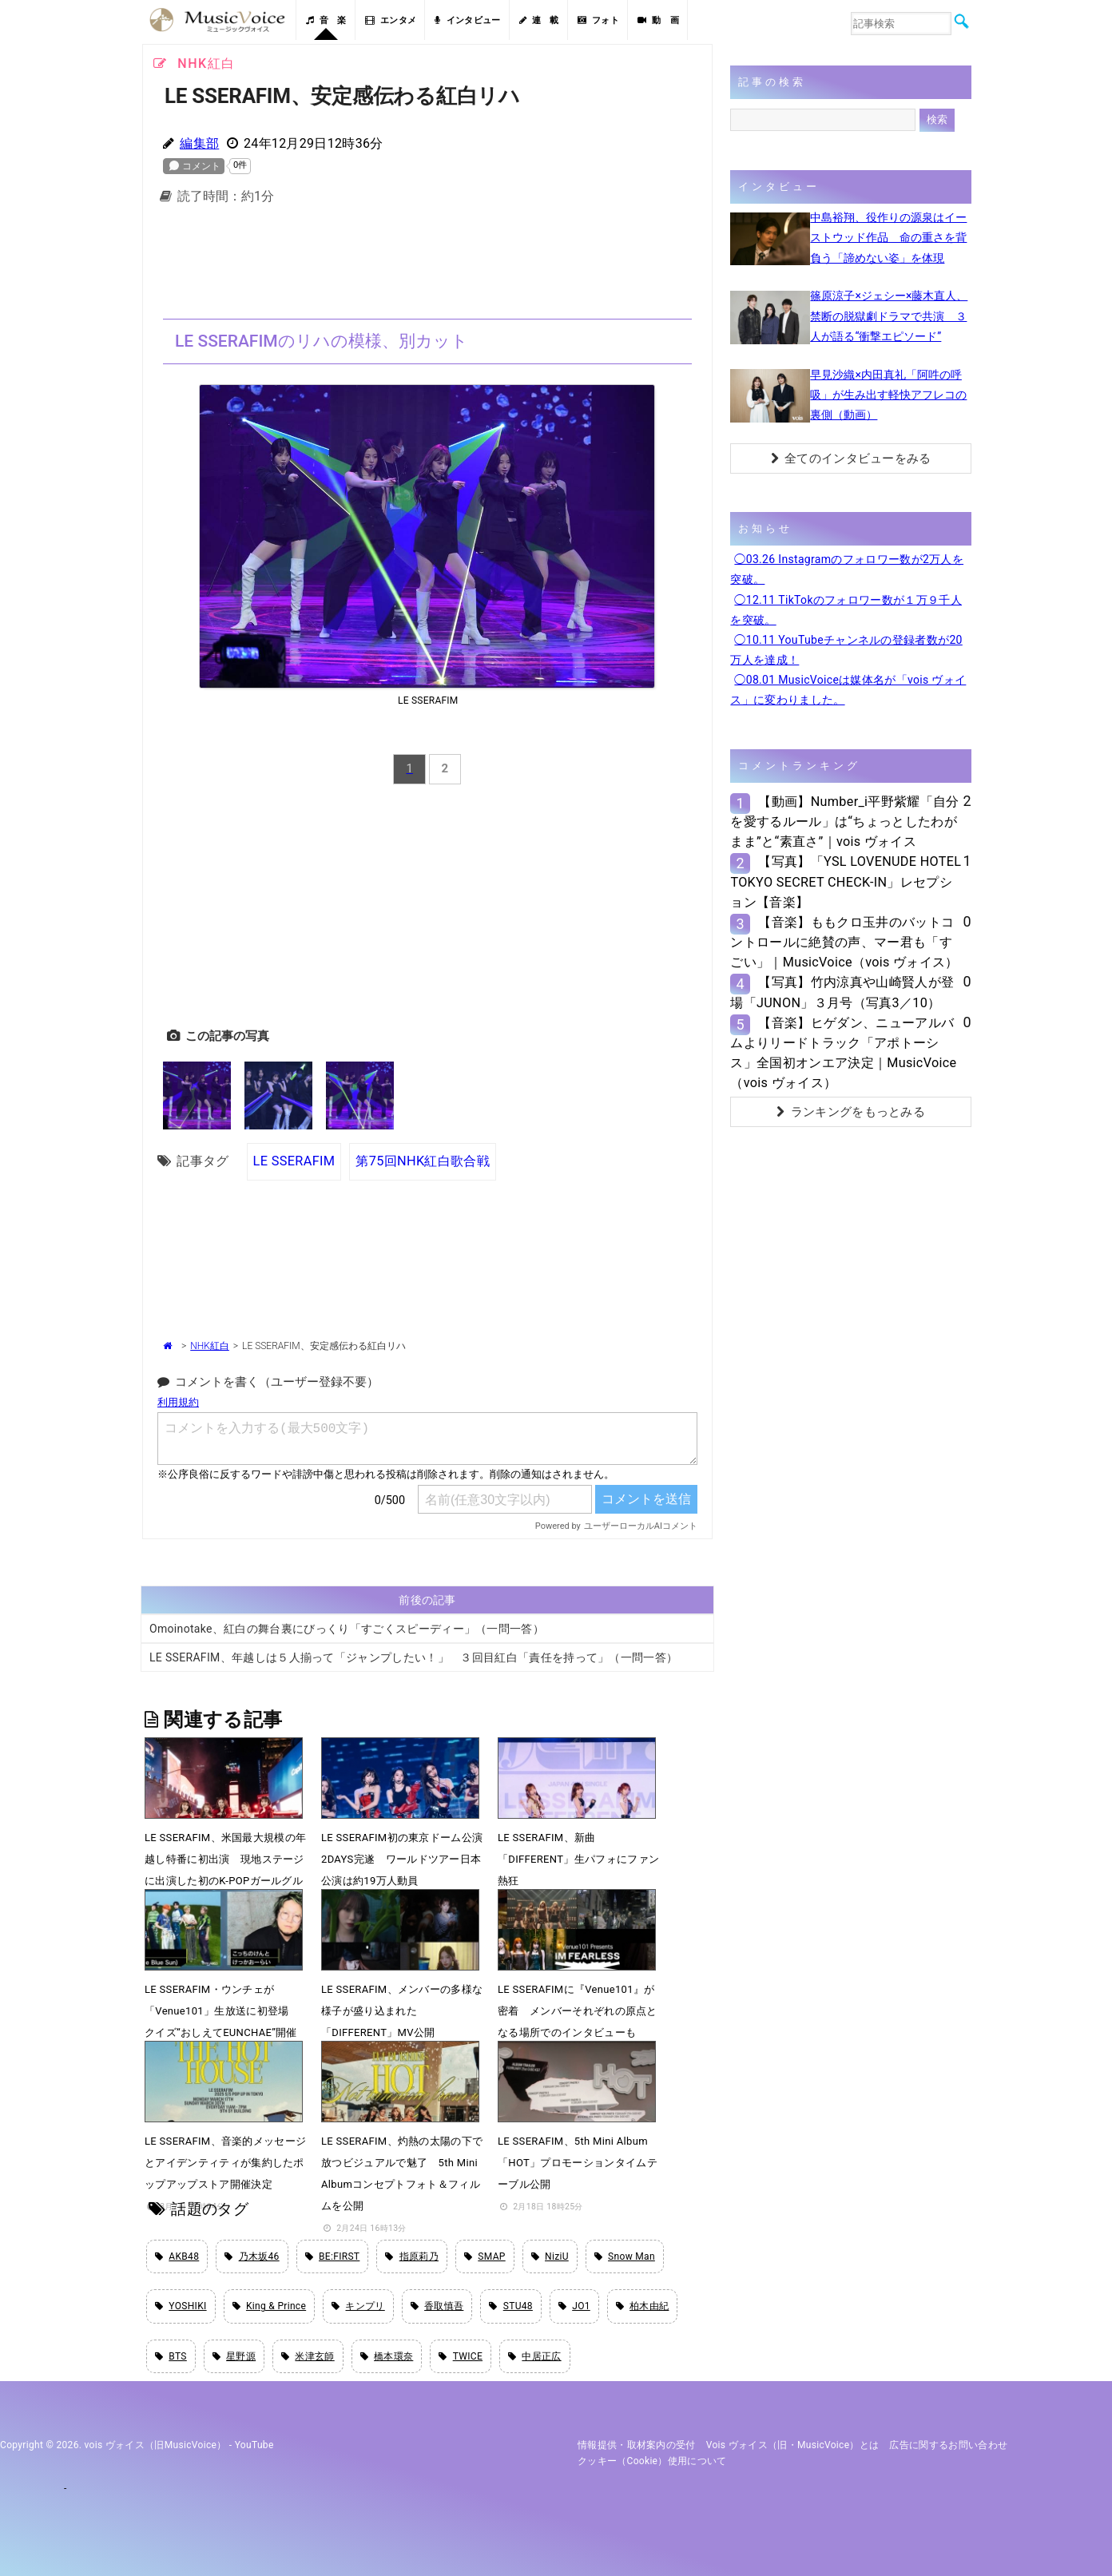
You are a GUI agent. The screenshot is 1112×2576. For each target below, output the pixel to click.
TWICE (461, 2356)
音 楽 (326, 20)
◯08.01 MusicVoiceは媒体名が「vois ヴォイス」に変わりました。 (848, 689)
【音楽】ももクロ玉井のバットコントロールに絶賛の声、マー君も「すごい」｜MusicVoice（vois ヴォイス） (844, 942)
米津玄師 (308, 2356)
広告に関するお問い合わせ (948, 2445)
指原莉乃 (412, 2256)
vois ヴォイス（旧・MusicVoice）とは (793, 2445)
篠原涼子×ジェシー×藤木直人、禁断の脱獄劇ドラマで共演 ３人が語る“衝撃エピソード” (888, 315)
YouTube (254, 2445)
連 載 (539, 20)
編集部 (199, 143)
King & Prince (269, 2306)
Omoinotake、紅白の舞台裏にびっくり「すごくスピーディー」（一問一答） (346, 1628)
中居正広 (535, 2356)
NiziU (550, 2256)
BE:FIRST (332, 2256)
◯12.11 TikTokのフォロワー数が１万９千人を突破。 (846, 609)
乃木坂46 (251, 2256)
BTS (171, 2356)
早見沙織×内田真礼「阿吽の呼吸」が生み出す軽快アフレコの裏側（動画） (888, 394)
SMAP (485, 2256)
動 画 (658, 20)
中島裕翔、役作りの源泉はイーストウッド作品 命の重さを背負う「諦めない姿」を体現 (888, 237)
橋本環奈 (387, 2356)
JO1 (574, 2306)
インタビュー (467, 20)
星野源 (234, 2356)
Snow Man (624, 2256)
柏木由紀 (642, 2306)
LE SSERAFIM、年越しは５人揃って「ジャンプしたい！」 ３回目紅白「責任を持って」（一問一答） (413, 1657)
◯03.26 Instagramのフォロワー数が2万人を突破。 (846, 569)
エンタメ (391, 20)
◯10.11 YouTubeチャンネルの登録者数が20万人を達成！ (846, 649)
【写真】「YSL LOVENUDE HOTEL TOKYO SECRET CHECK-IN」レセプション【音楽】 (845, 881)
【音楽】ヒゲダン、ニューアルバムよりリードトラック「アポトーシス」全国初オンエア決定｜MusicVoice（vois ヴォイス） (843, 1053)
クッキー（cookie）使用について (652, 2461)
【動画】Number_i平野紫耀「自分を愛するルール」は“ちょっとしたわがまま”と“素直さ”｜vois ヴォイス (844, 821)
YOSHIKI (181, 2306)
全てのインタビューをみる (851, 458)
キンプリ (358, 2306)
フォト (598, 20)
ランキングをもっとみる (850, 1112)
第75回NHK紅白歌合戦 (422, 1161)
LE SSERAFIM (294, 1161)
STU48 (510, 2306)
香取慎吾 (437, 2306)
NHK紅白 (209, 1346)
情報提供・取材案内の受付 (637, 2445)
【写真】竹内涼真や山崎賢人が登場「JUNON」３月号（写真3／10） (842, 992)
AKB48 (177, 2256)
